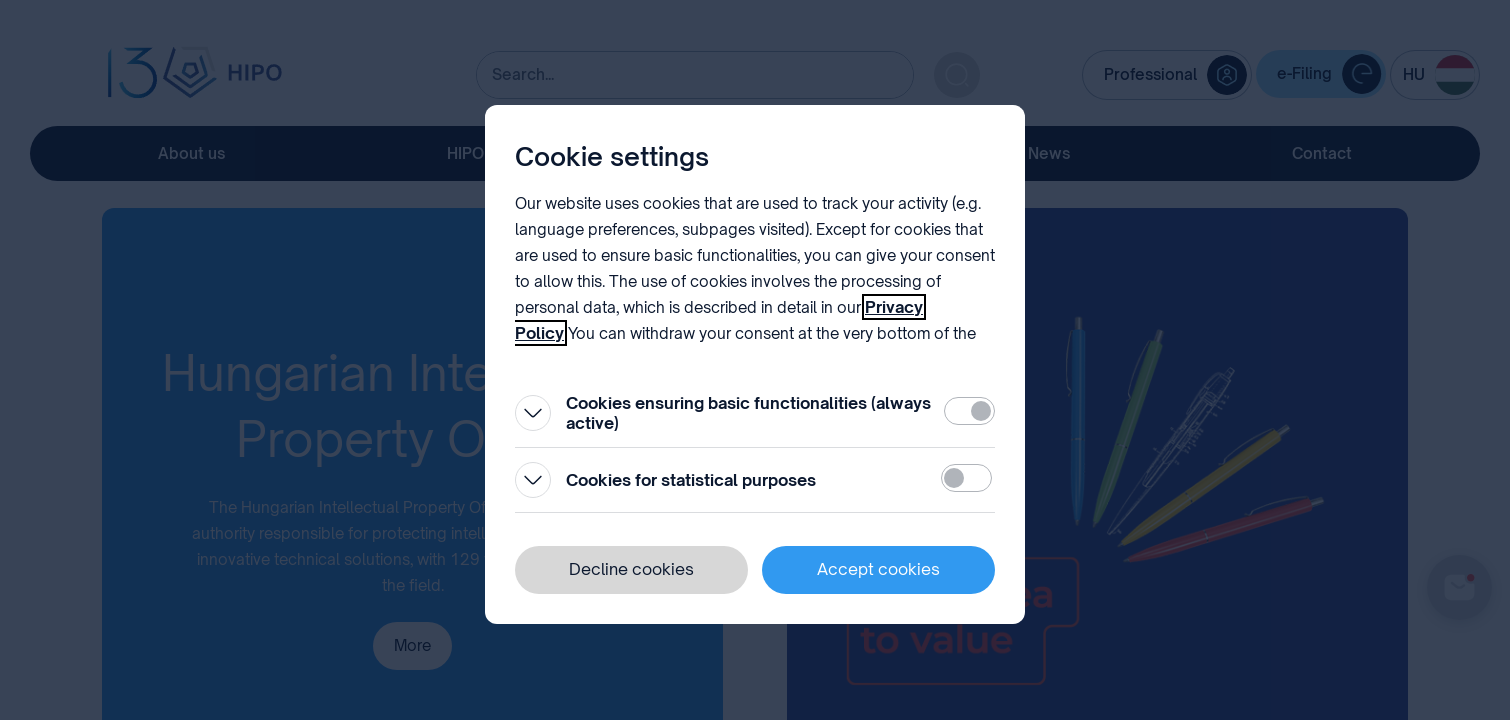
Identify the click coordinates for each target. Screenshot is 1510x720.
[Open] (533, 413)
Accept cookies (878, 569)
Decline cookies (631, 569)
